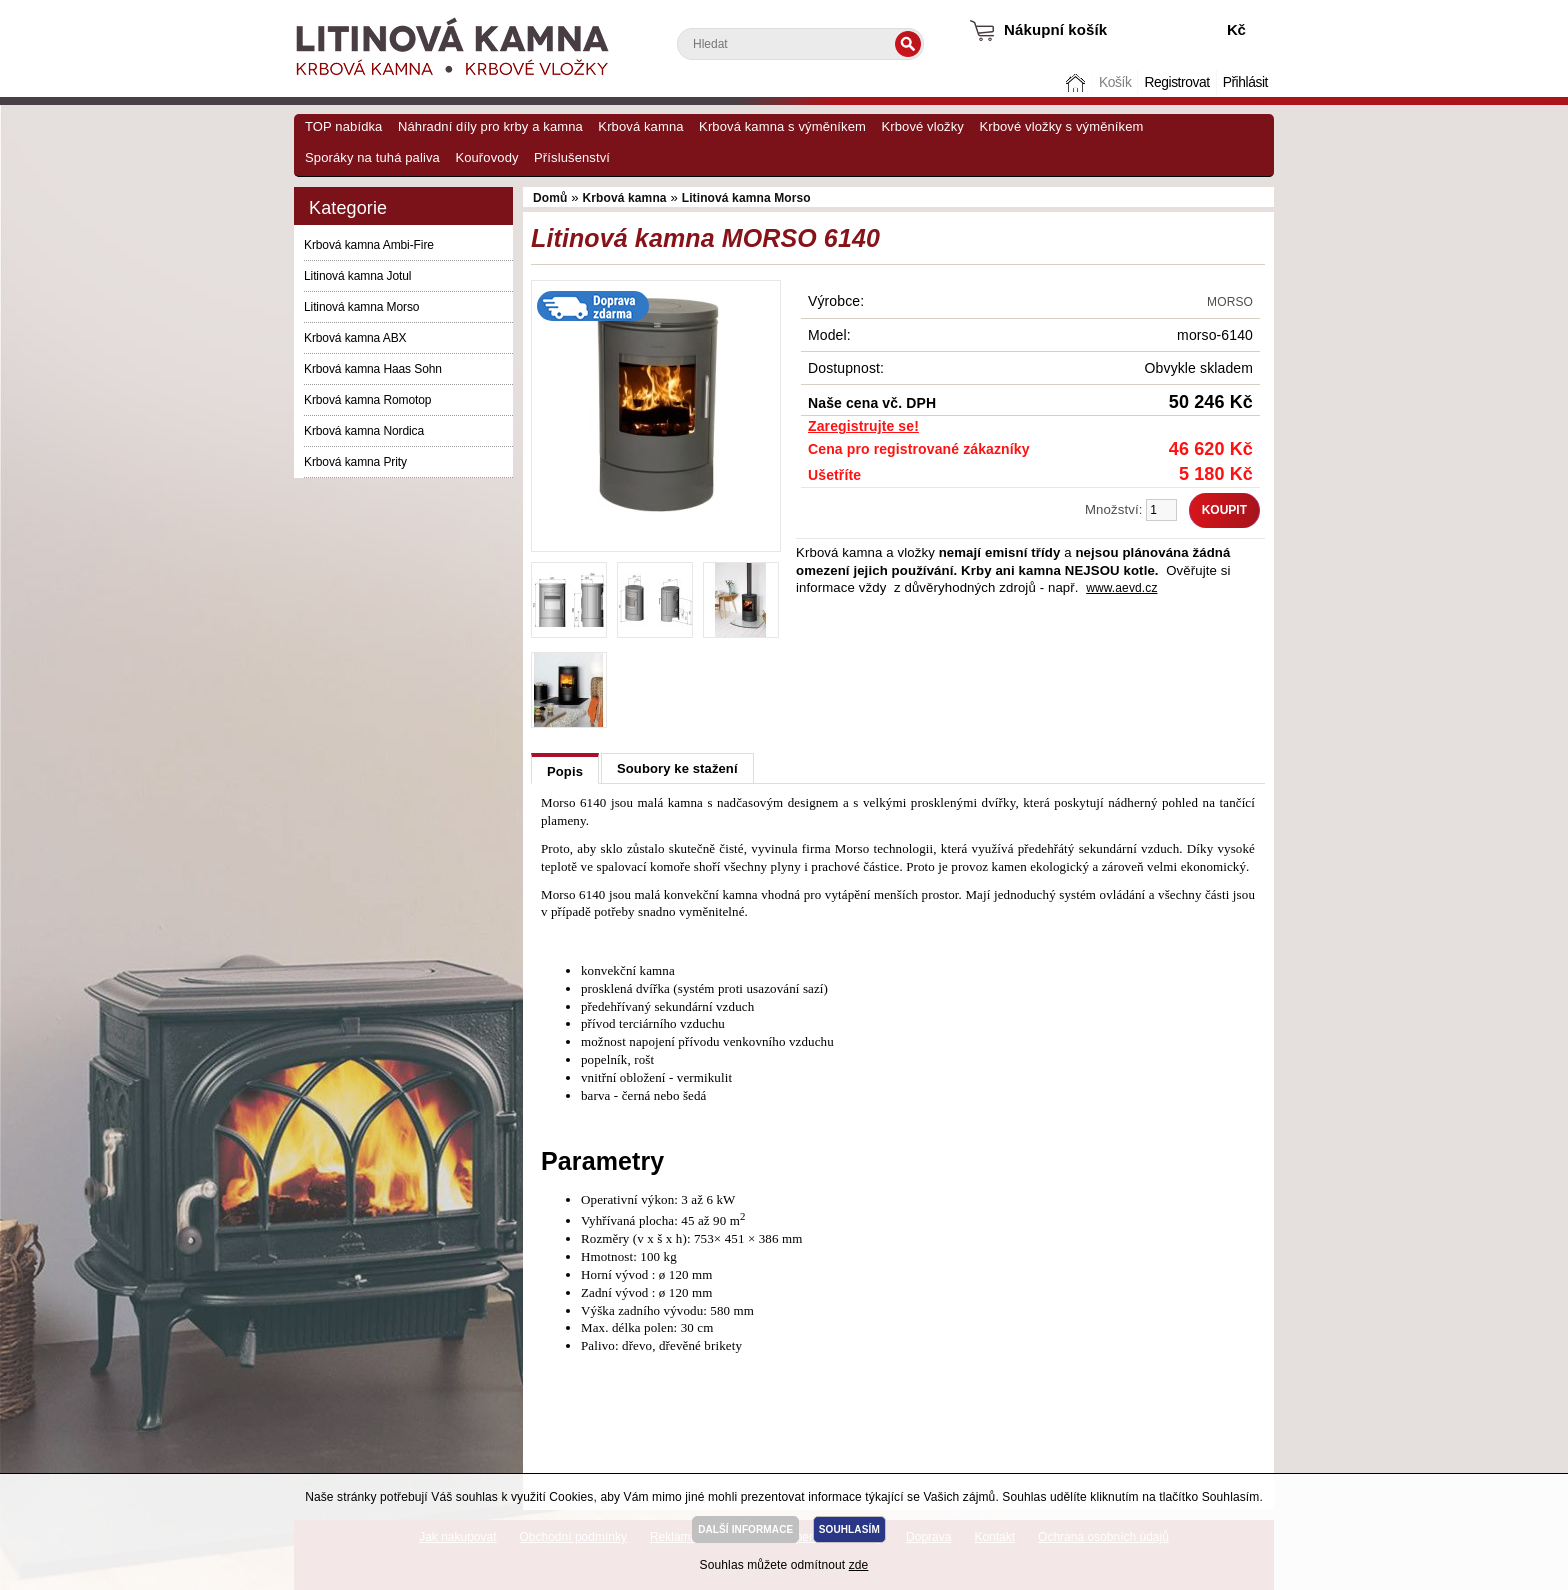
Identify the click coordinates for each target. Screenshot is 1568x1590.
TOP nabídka (343, 126)
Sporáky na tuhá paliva (372, 157)
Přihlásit (1245, 82)
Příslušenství (572, 157)
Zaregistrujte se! (863, 426)
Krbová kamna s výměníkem (782, 126)
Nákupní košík (1055, 29)
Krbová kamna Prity (355, 462)
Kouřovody (486, 157)
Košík (1115, 82)
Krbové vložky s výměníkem (1061, 126)
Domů (1078, 82)
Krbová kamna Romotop (367, 400)
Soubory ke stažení (677, 768)
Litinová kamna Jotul (357, 276)
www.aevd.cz (1121, 588)
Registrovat (1176, 82)
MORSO (1230, 302)
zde (859, 1565)
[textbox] (800, 44)
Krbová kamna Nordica (364, 431)
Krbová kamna (640, 126)
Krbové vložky (922, 126)
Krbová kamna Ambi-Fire (369, 245)
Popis (565, 771)
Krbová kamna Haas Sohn (373, 369)
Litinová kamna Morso (361, 307)
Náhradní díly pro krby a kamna (490, 126)
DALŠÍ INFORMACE (745, 1529)
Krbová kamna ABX (355, 338)
